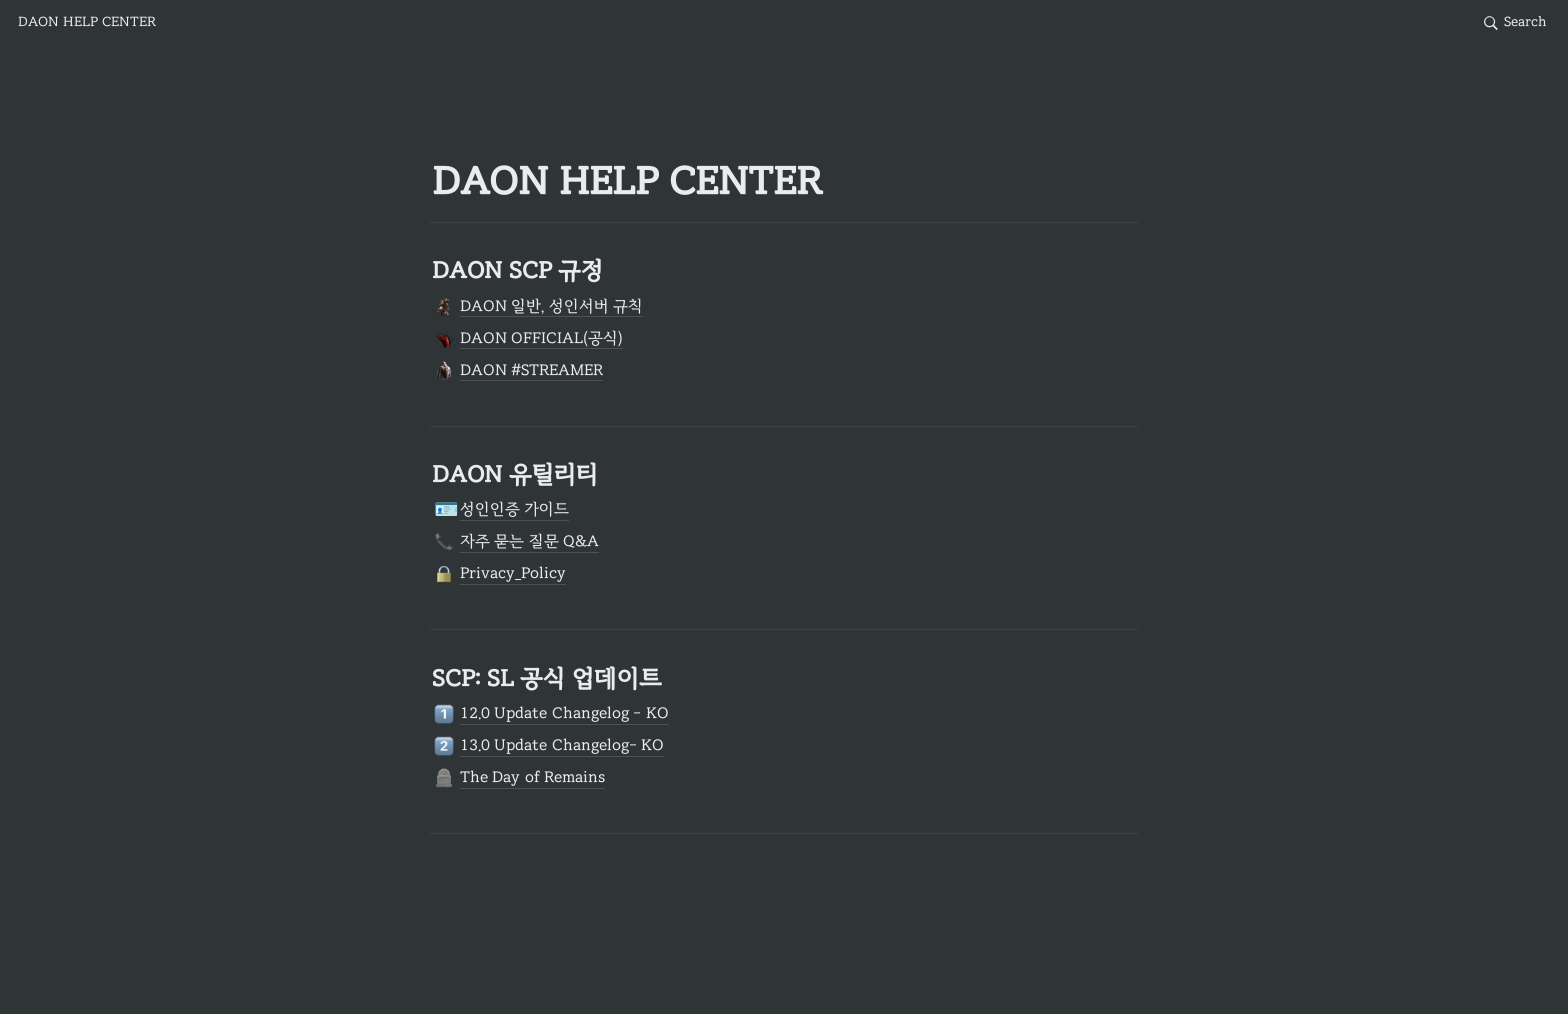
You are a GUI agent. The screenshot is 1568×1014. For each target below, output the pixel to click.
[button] (87, 23)
